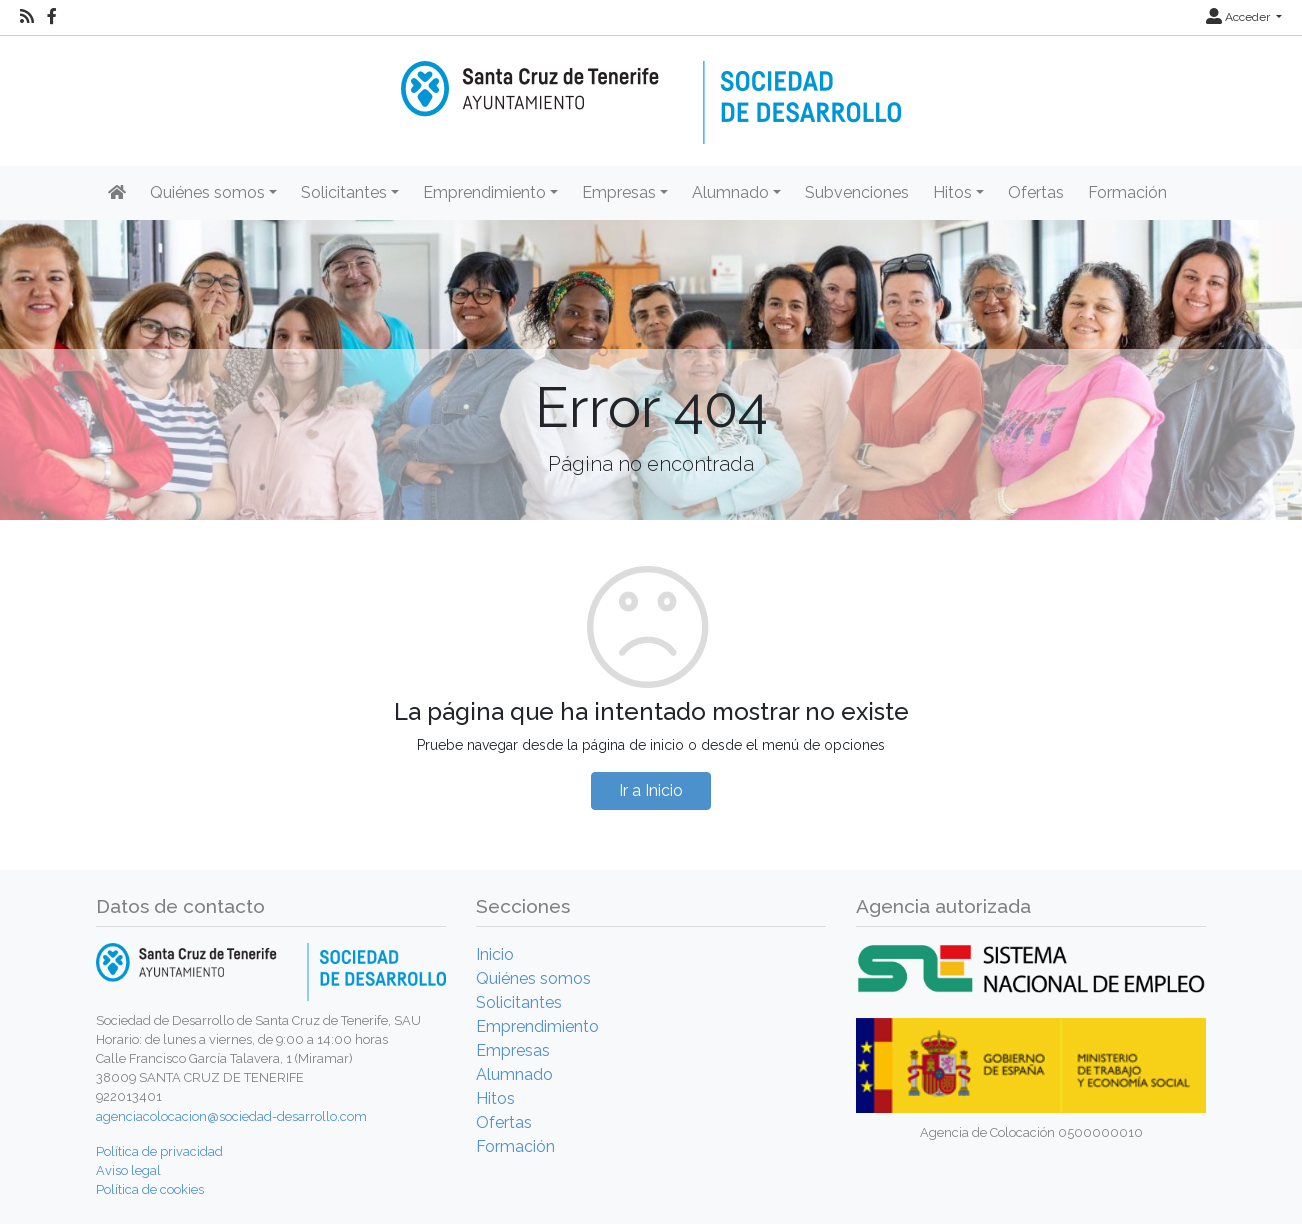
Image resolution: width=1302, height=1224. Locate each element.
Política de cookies (150, 1189)
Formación (1127, 192)
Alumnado (514, 1074)
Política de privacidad (159, 1151)
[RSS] (27, 17)
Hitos (495, 1098)
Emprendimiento (537, 1026)
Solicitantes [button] (344, 192)
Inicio (495, 954)
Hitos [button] (952, 192)
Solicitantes (519, 1002)
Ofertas (1036, 192)
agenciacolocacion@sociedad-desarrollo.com (231, 1116)
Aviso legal (128, 1170)
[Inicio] (651, 88)
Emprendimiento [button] (484, 192)
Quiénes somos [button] (207, 192)
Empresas (513, 1050)
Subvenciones (857, 192)
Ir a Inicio (651, 790)
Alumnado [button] (730, 192)
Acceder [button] (1239, 17)
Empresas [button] (619, 192)
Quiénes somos (533, 978)
